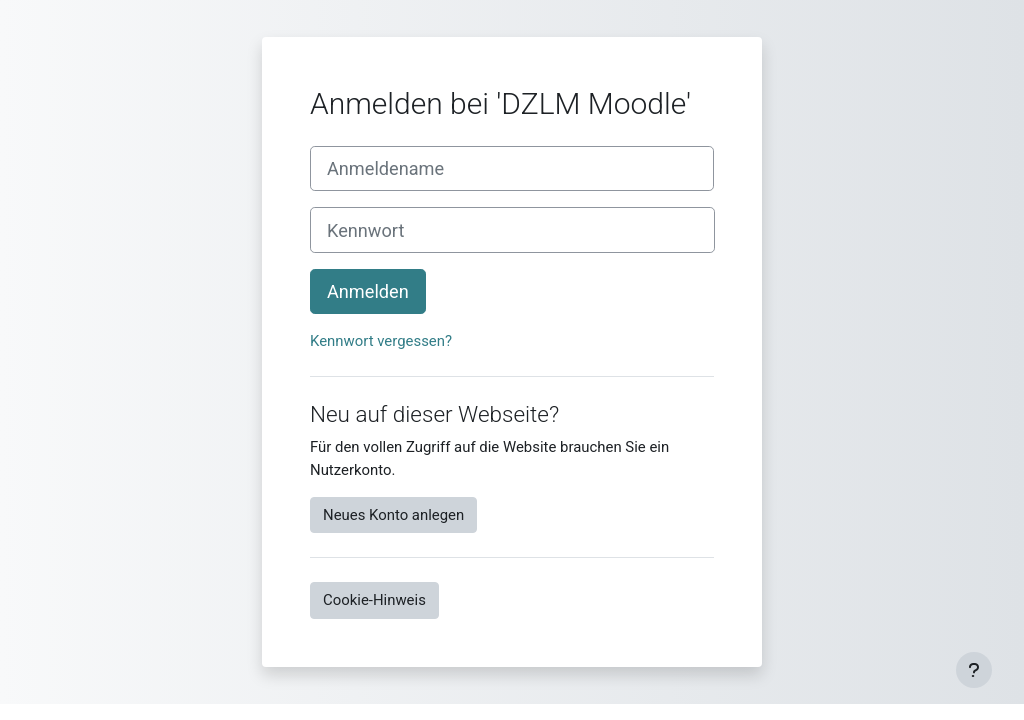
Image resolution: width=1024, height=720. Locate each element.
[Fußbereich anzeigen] (974, 670)
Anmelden (368, 291)
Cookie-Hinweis (374, 600)
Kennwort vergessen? (381, 341)
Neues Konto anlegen (393, 515)
